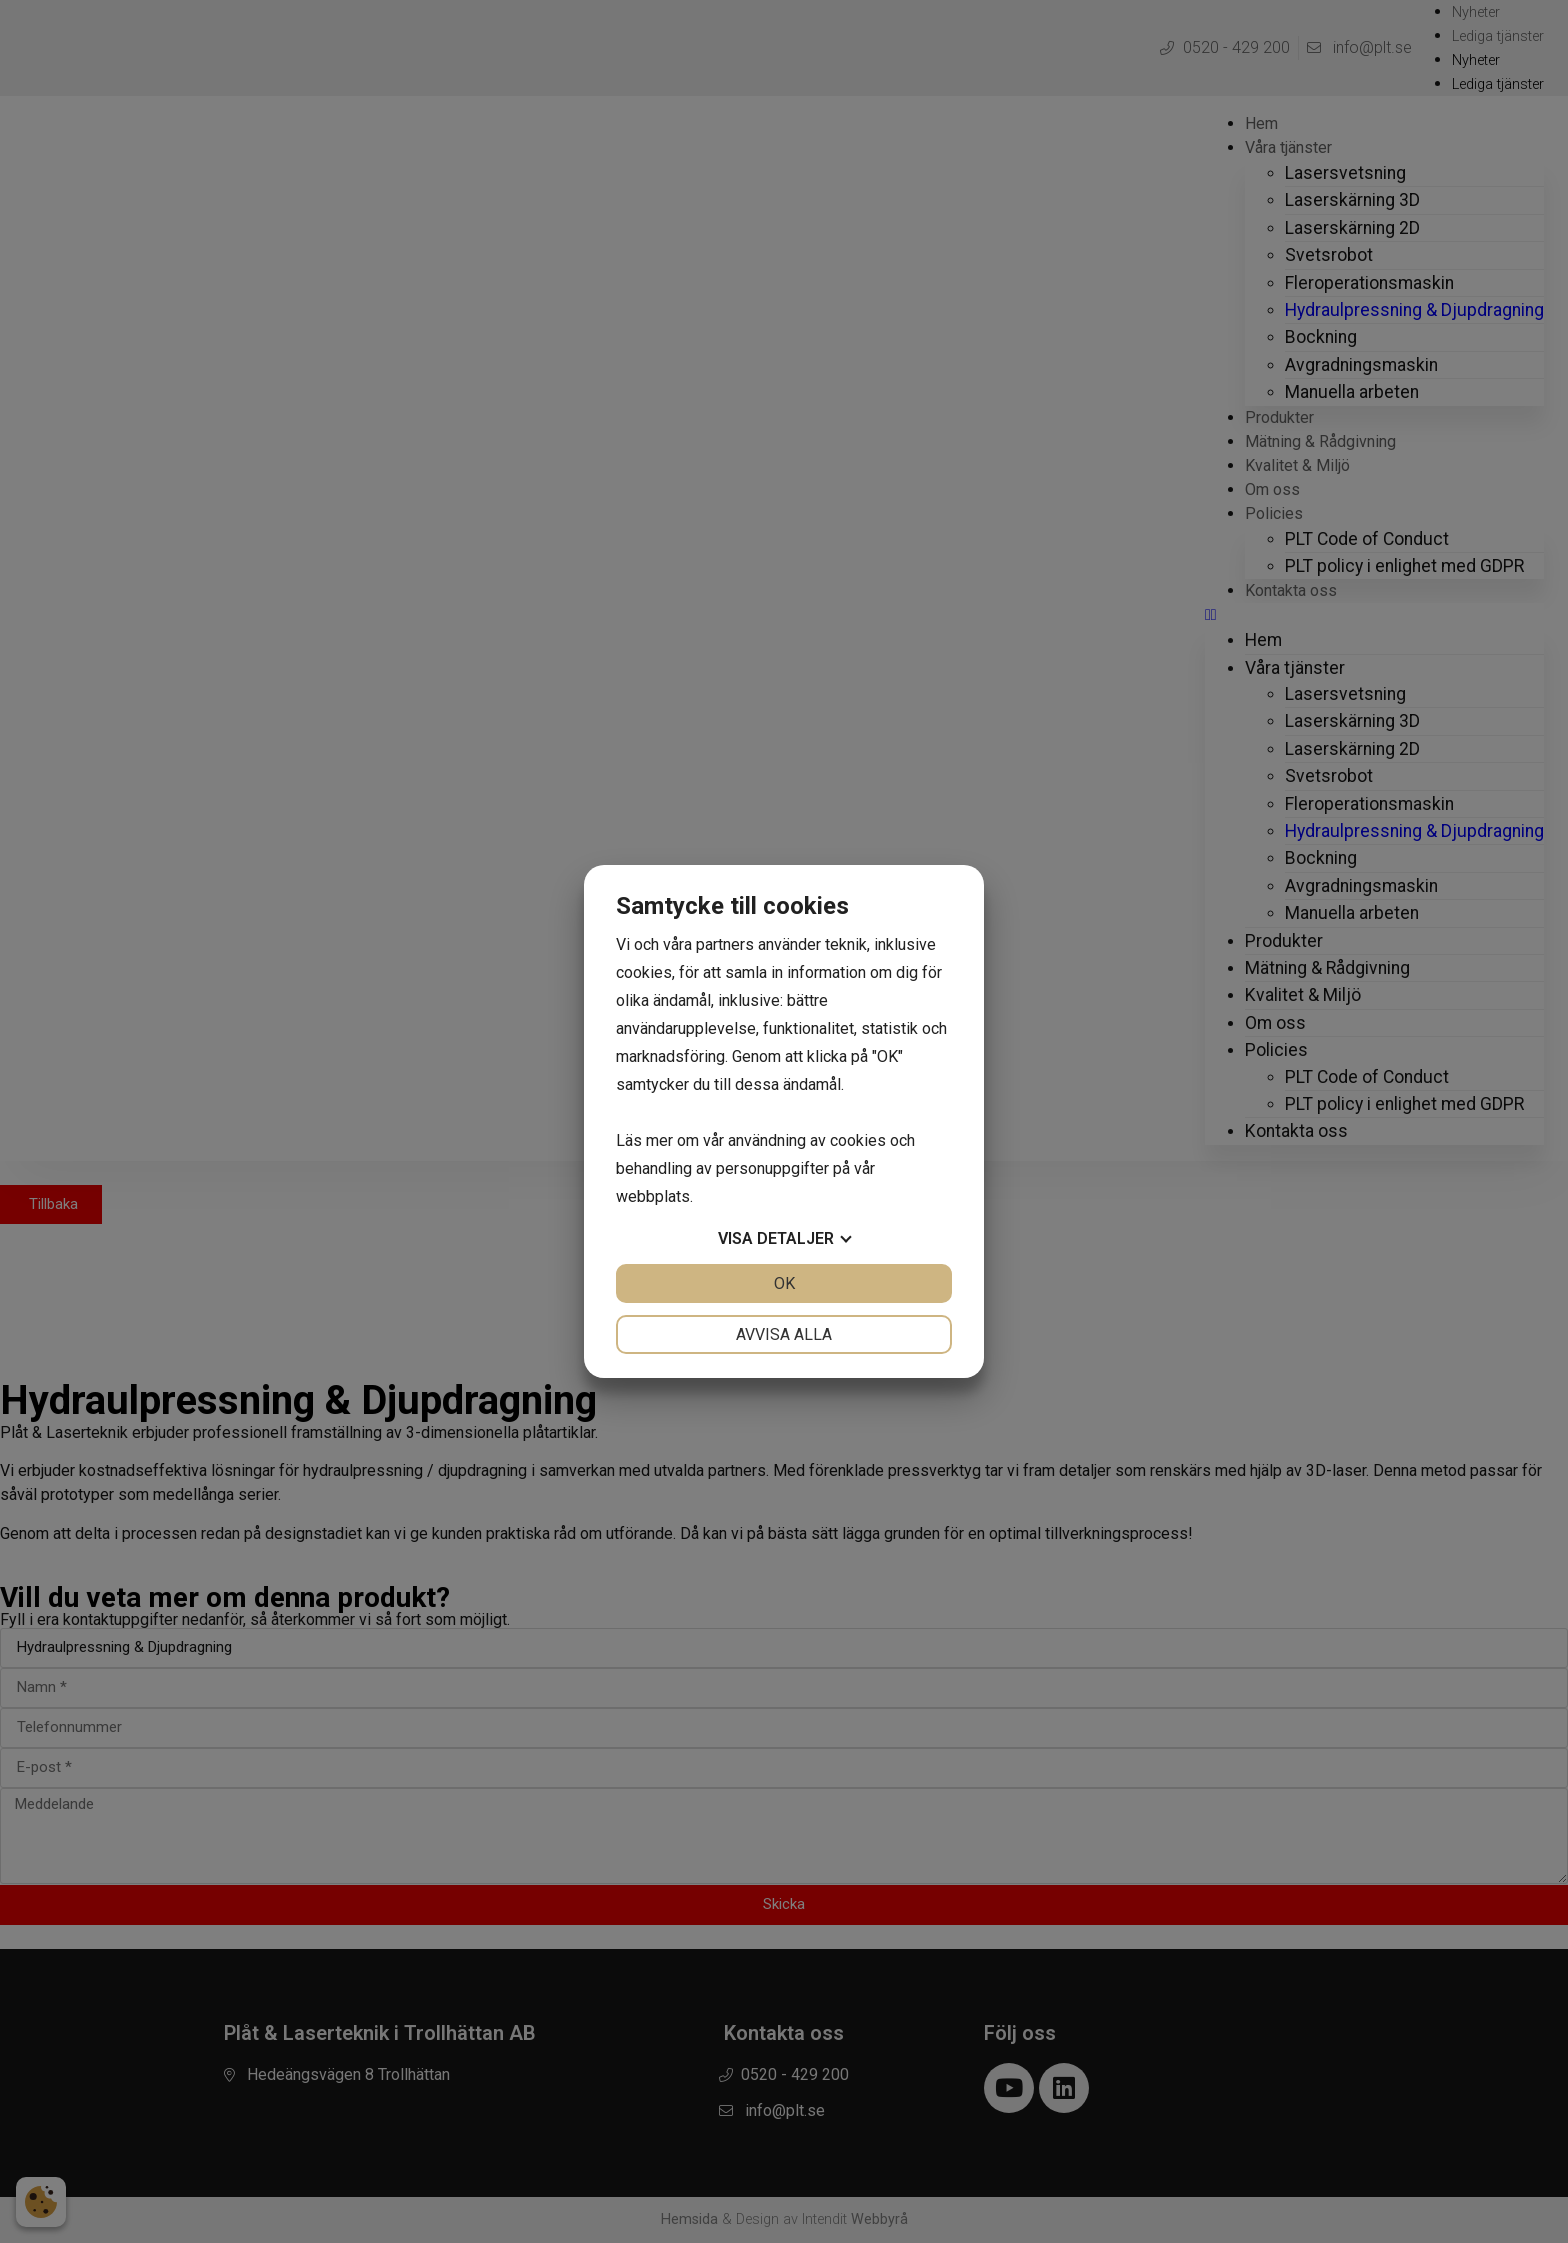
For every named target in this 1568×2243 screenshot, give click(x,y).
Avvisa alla (784, 1334)
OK (784, 1283)
